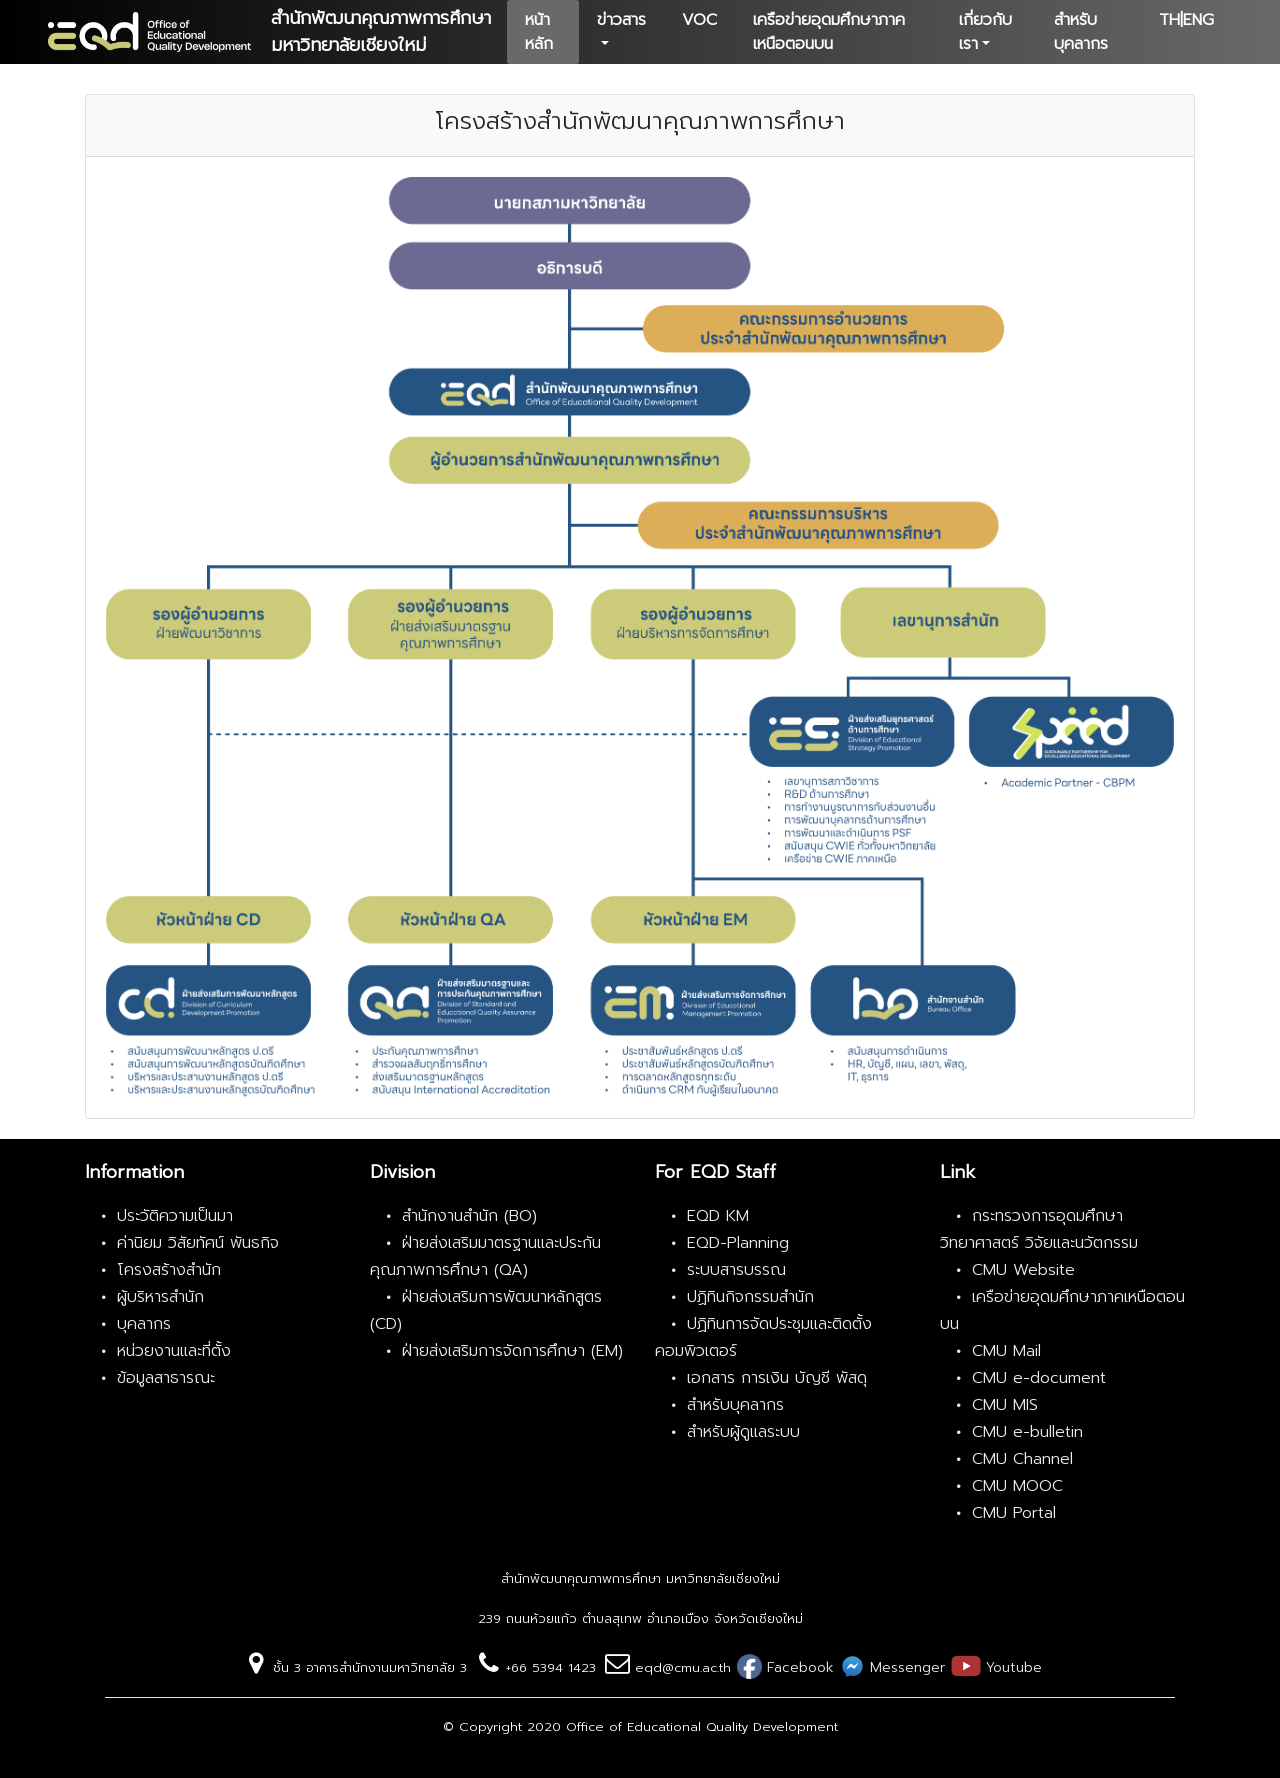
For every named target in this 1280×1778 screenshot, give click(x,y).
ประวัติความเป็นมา (175, 1216)
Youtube (1011, 1667)
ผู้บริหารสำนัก (160, 1297)
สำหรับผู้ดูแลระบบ (743, 1432)
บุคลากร (144, 1324)
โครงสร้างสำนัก (169, 1270)
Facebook (798, 1667)
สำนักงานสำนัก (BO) (469, 1216)
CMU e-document (1039, 1378)
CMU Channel (1022, 1459)
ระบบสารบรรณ (736, 1270)
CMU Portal (1014, 1513)
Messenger (905, 1667)
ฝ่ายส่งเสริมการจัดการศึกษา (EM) (512, 1351)
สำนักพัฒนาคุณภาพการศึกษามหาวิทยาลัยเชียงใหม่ (381, 31)
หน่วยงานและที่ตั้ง (174, 1351)
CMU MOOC (1017, 1486)
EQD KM (718, 1216)
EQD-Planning (738, 1243)
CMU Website (1023, 1270)
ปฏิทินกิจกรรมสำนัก (750, 1297)
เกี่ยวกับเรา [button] (985, 32)
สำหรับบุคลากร (1081, 32)
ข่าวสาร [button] (621, 20)
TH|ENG (1186, 20)
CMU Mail (1006, 1351)
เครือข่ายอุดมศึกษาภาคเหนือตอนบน (829, 32)
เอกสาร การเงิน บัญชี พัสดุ (777, 1378)
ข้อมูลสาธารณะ (166, 1378)
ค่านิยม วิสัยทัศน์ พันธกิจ (198, 1243)
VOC (699, 20)
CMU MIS (1005, 1405)
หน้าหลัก (539, 32)
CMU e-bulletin (1027, 1432)
